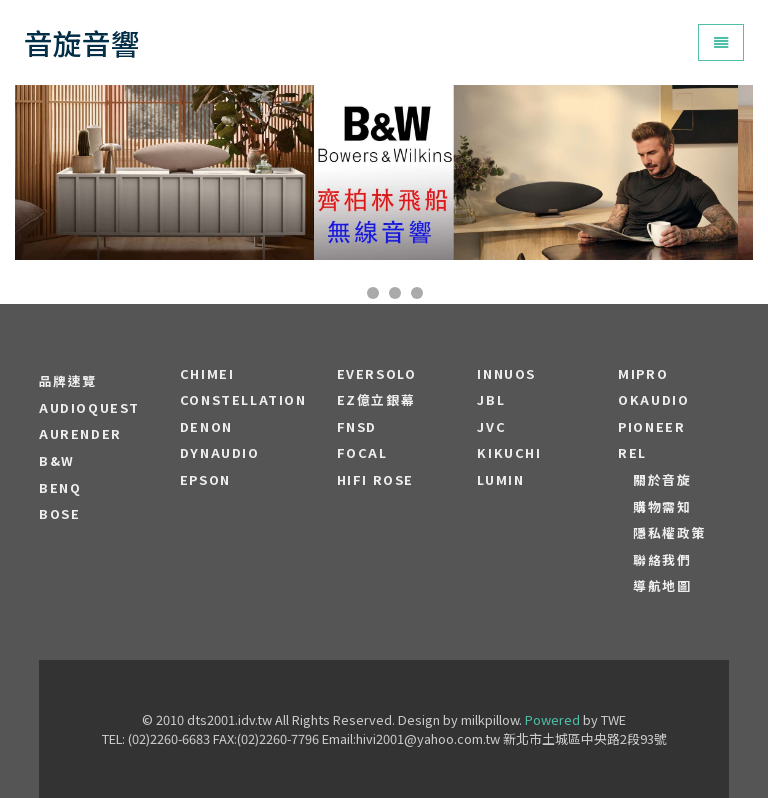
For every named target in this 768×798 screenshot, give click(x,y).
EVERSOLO (377, 374)
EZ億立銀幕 (376, 400)
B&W (57, 461)
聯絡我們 (662, 560)
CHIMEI (207, 374)
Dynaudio (220, 453)
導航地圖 (662, 586)
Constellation (243, 400)
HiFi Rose (375, 480)
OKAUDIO (653, 400)
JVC (491, 427)
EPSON (205, 480)
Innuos (506, 374)
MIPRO (643, 374)
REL (632, 453)
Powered (552, 719)
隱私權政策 (669, 533)
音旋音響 (82, 42)
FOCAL (362, 453)
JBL (491, 400)
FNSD (357, 427)
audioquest (89, 408)
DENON (206, 427)
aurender (80, 434)
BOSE (59, 514)
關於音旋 (662, 480)
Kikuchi (509, 453)
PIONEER (651, 427)
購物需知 (662, 507)
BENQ (60, 488)
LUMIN (500, 480)
